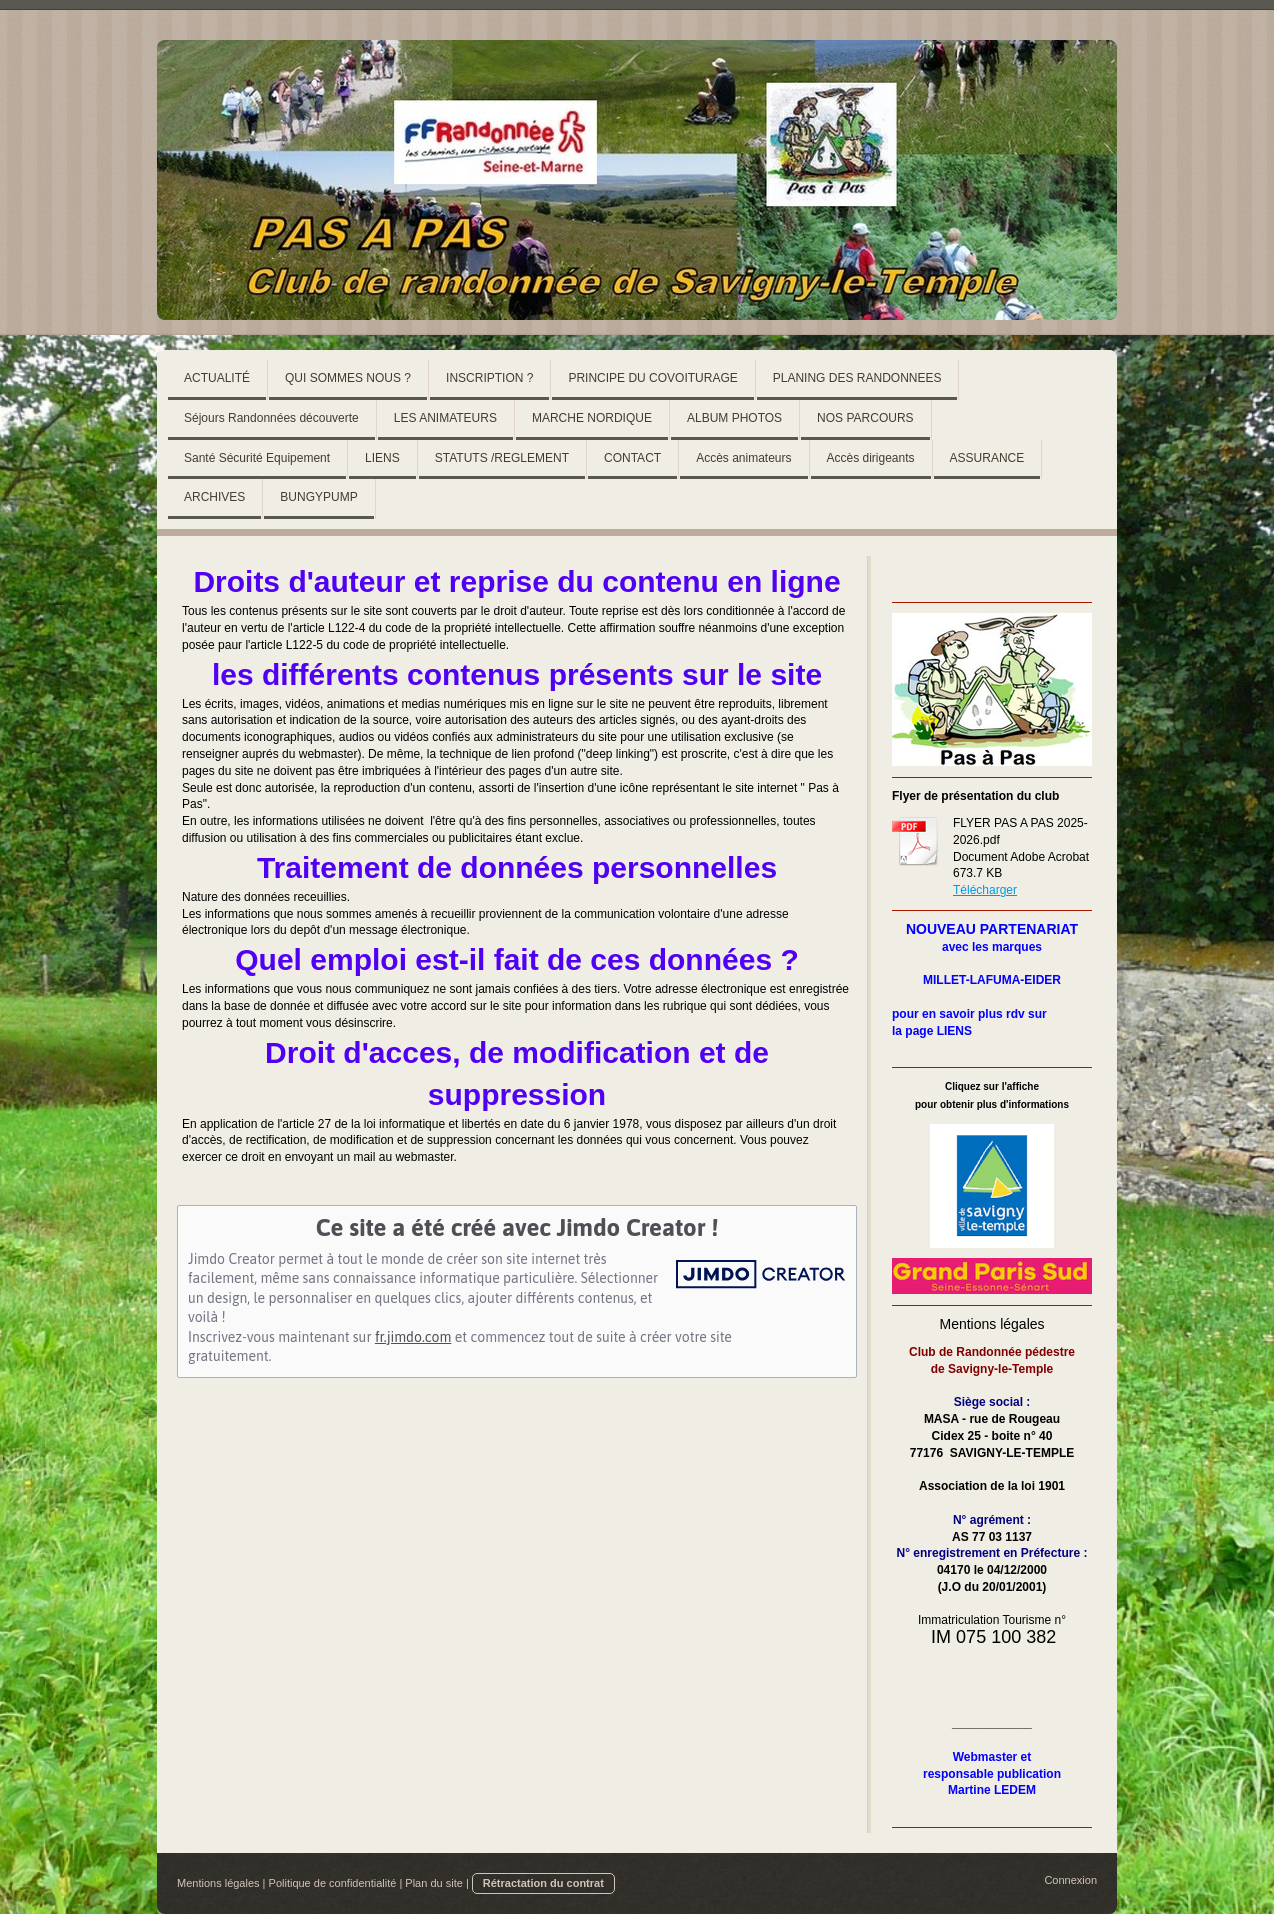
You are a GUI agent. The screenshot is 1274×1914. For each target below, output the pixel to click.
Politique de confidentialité (333, 1883)
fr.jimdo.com (413, 1337)
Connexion (1070, 1880)
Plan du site (433, 1883)
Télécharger (985, 890)
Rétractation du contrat (543, 1883)
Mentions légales (218, 1883)
